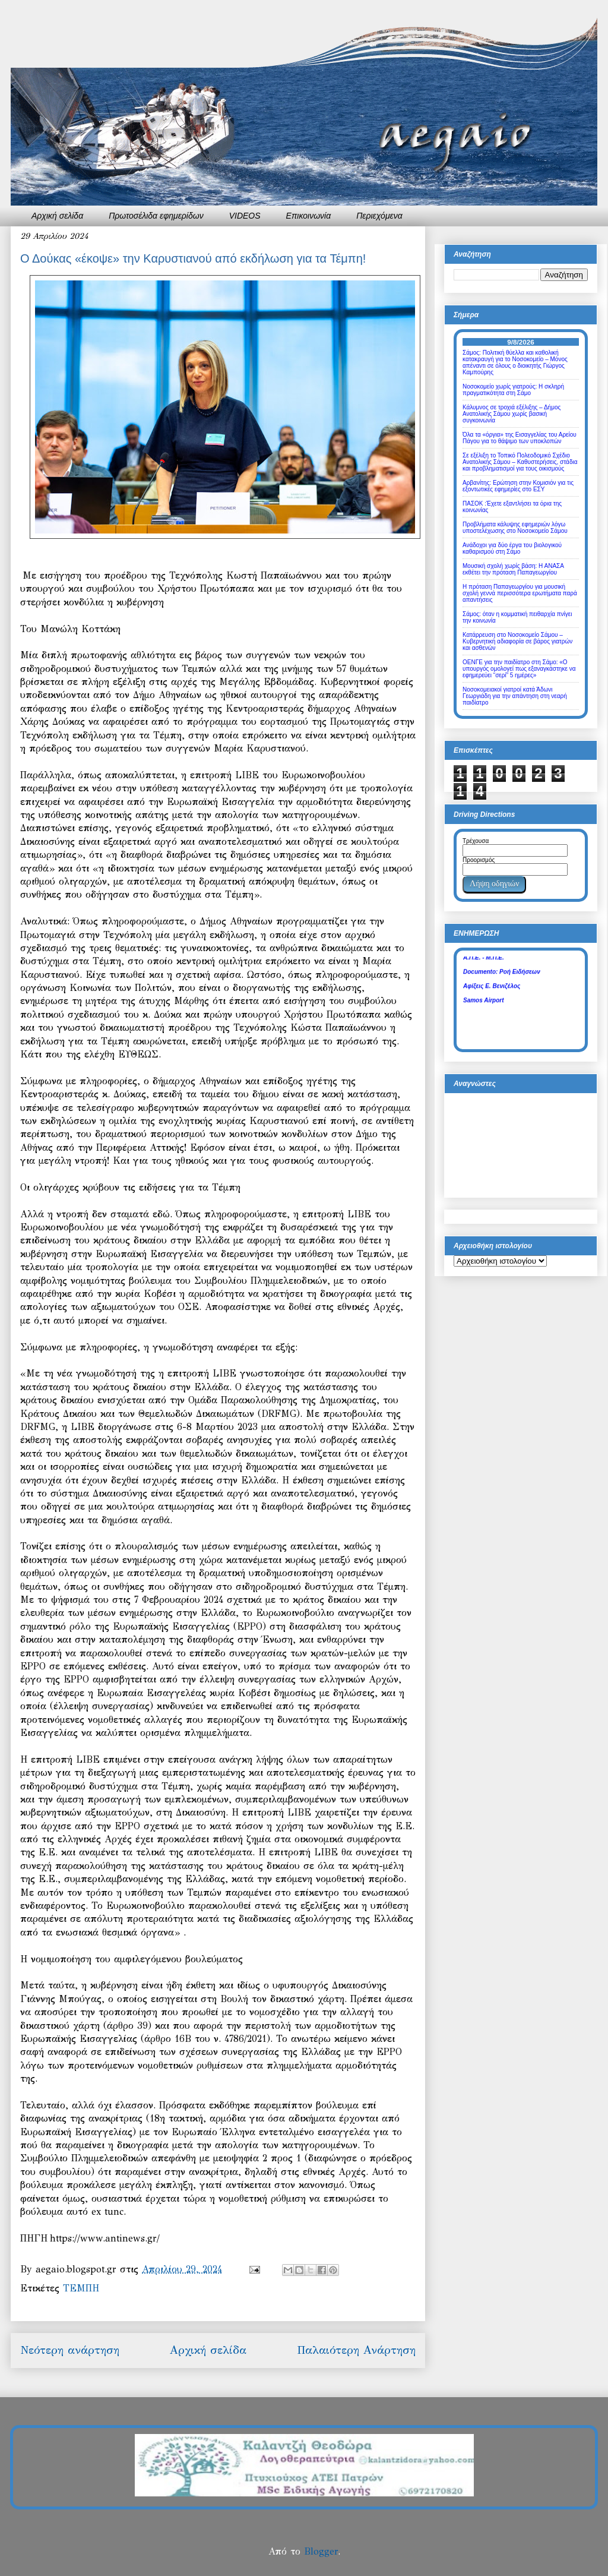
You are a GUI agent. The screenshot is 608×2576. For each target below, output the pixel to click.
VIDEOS (245, 215)
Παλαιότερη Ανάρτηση (356, 2350)
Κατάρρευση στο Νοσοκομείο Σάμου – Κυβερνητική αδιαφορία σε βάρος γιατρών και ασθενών (517, 641)
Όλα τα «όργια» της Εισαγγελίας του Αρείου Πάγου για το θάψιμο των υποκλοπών (520, 437)
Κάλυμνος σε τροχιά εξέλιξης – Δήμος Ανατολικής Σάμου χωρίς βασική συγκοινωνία (511, 414)
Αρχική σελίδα (57, 215)
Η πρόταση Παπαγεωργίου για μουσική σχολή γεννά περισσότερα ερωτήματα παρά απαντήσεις (520, 593)
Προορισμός (479, 860)
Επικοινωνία (308, 215)
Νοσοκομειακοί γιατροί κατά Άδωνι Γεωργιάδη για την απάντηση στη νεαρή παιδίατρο (515, 696)
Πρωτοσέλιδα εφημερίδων (156, 215)
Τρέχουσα (476, 841)
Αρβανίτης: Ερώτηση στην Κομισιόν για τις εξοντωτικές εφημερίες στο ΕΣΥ (518, 486)
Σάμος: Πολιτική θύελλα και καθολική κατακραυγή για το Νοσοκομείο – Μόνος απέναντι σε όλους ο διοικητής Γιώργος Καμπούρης (515, 362)
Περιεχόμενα (379, 215)
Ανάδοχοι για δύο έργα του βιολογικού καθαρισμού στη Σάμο (512, 548)
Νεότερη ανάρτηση (69, 2350)
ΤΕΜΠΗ (81, 2288)
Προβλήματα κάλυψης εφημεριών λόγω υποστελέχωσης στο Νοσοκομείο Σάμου (515, 527)
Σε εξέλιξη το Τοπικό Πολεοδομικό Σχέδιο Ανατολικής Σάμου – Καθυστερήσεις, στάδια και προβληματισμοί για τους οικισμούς (520, 462)
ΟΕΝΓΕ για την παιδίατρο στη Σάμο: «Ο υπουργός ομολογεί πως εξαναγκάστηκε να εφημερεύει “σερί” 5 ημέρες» (519, 668)
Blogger (321, 2551)
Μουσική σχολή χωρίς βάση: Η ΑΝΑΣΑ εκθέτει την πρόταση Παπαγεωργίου (513, 569)
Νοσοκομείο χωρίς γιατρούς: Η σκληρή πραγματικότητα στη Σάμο (513, 389)
